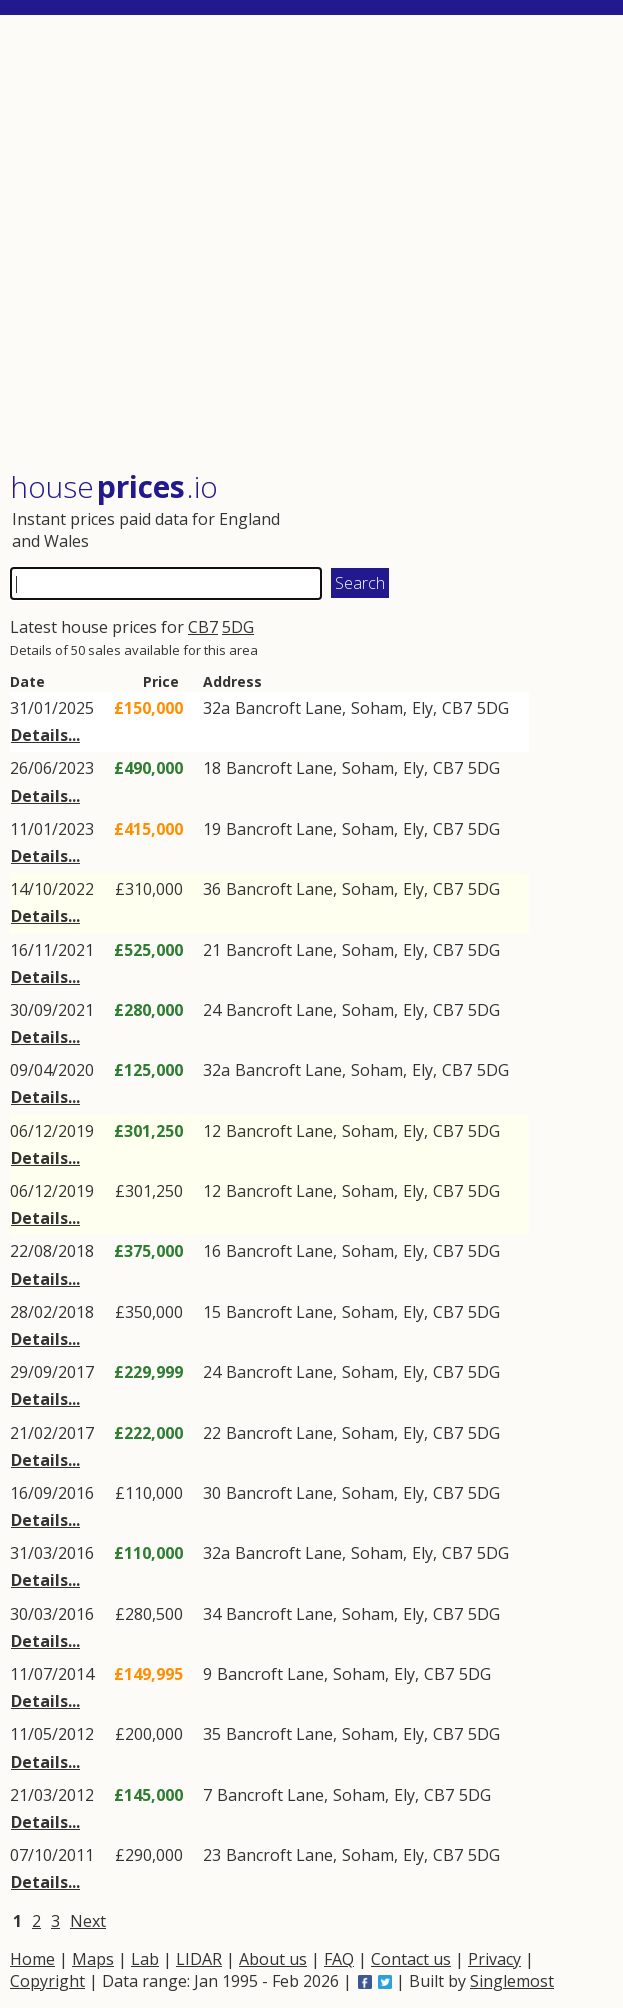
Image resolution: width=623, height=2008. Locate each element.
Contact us (411, 1959)
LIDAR (199, 1959)
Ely (422, 708)
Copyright (47, 1981)
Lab (145, 1959)
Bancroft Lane (288, 708)
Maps (93, 1959)
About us (273, 1959)
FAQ (339, 1959)
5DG (238, 627)
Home (32, 1959)
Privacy (494, 1959)
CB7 (203, 627)
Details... (45, 735)
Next (88, 1921)
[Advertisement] (311, 244)
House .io (114, 486)
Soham (377, 708)
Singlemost (512, 1981)
